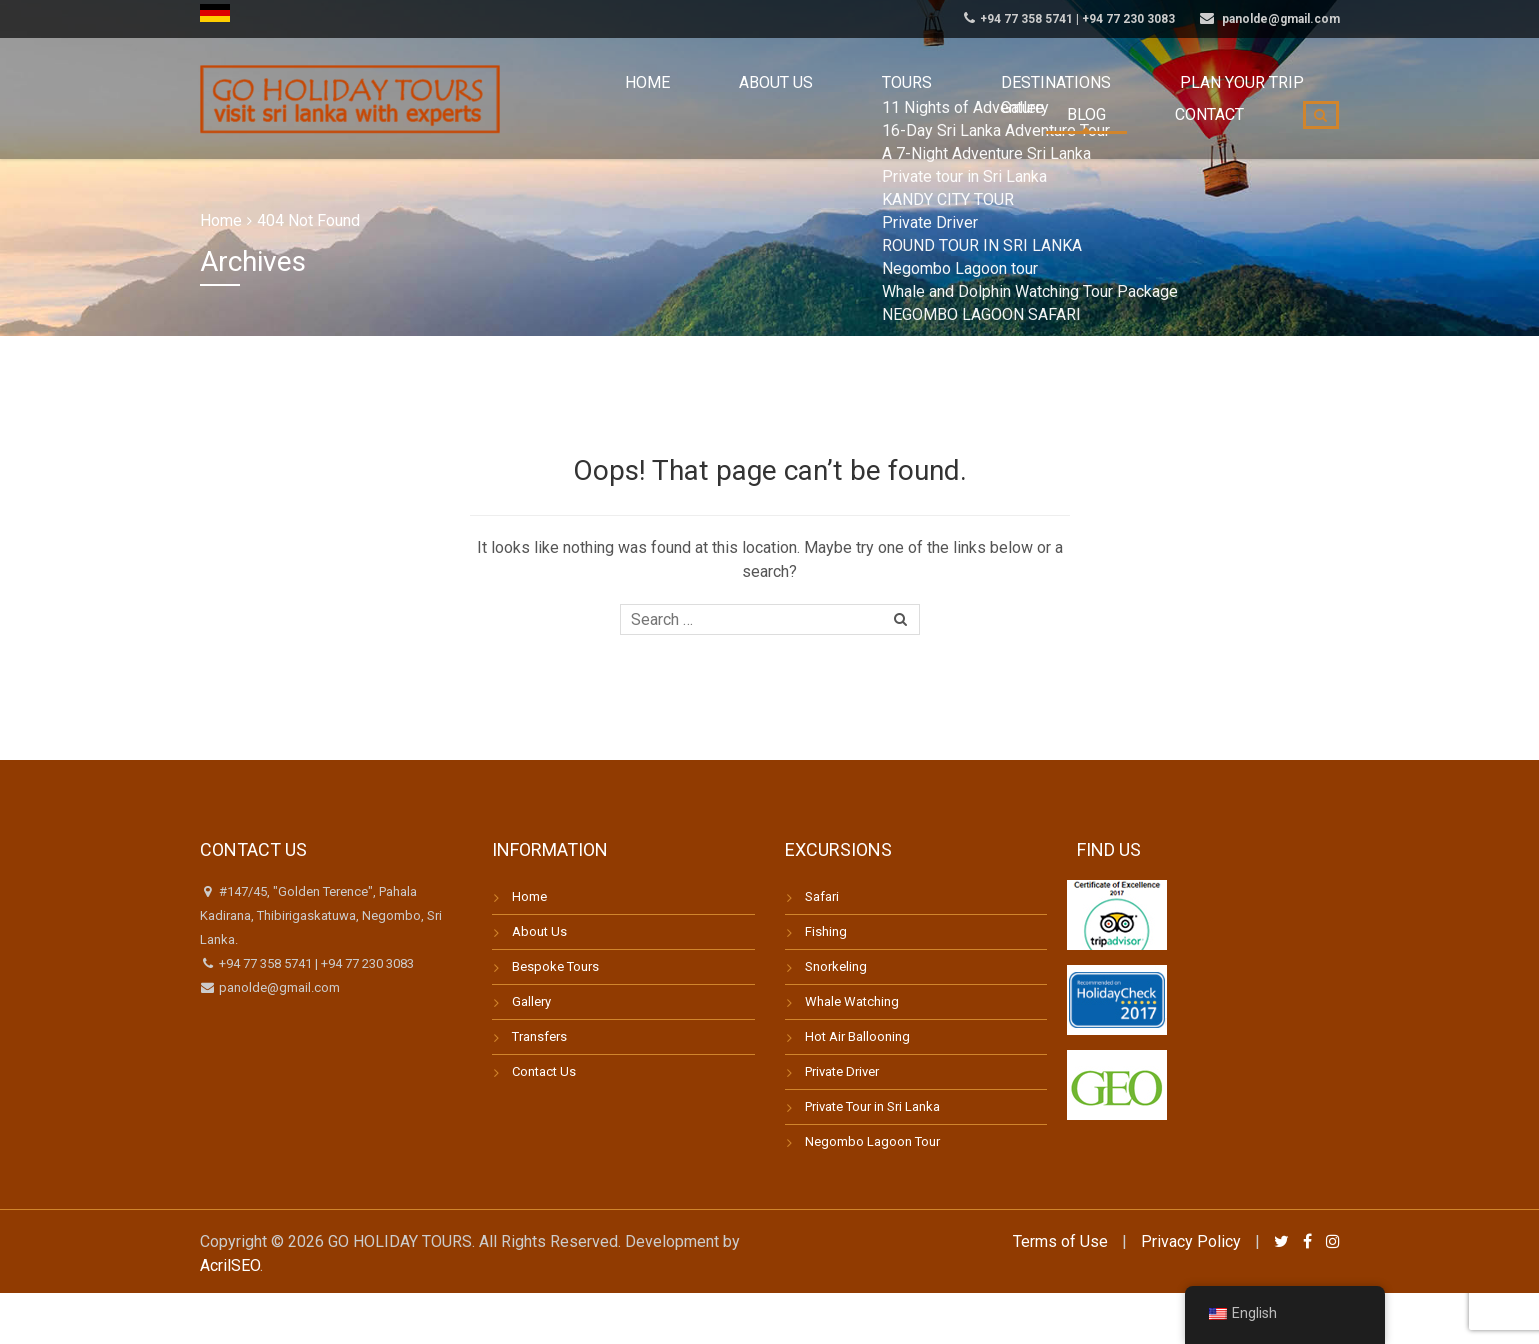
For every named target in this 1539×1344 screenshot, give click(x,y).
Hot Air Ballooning (857, 1036)
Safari (822, 896)
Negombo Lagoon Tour (872, 1141)
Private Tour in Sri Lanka (872, 1106)
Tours (764, 99)
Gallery (531, 1001)
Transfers (539, 1036)
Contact (1226, 99)
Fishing (826, 931)
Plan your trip (1022, 99)
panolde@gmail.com (278, 987)
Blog (1135, 99)
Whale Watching (852, 1001)
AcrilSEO (230, 1265)
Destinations (877, 99)
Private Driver (842, 1071)
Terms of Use (1060, 1241)
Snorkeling (836, 966)
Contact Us (544, 1071)
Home (572, 99)
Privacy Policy (1191, 1241)
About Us (539, 931)
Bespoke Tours (555, 966)
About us (666, 99)
